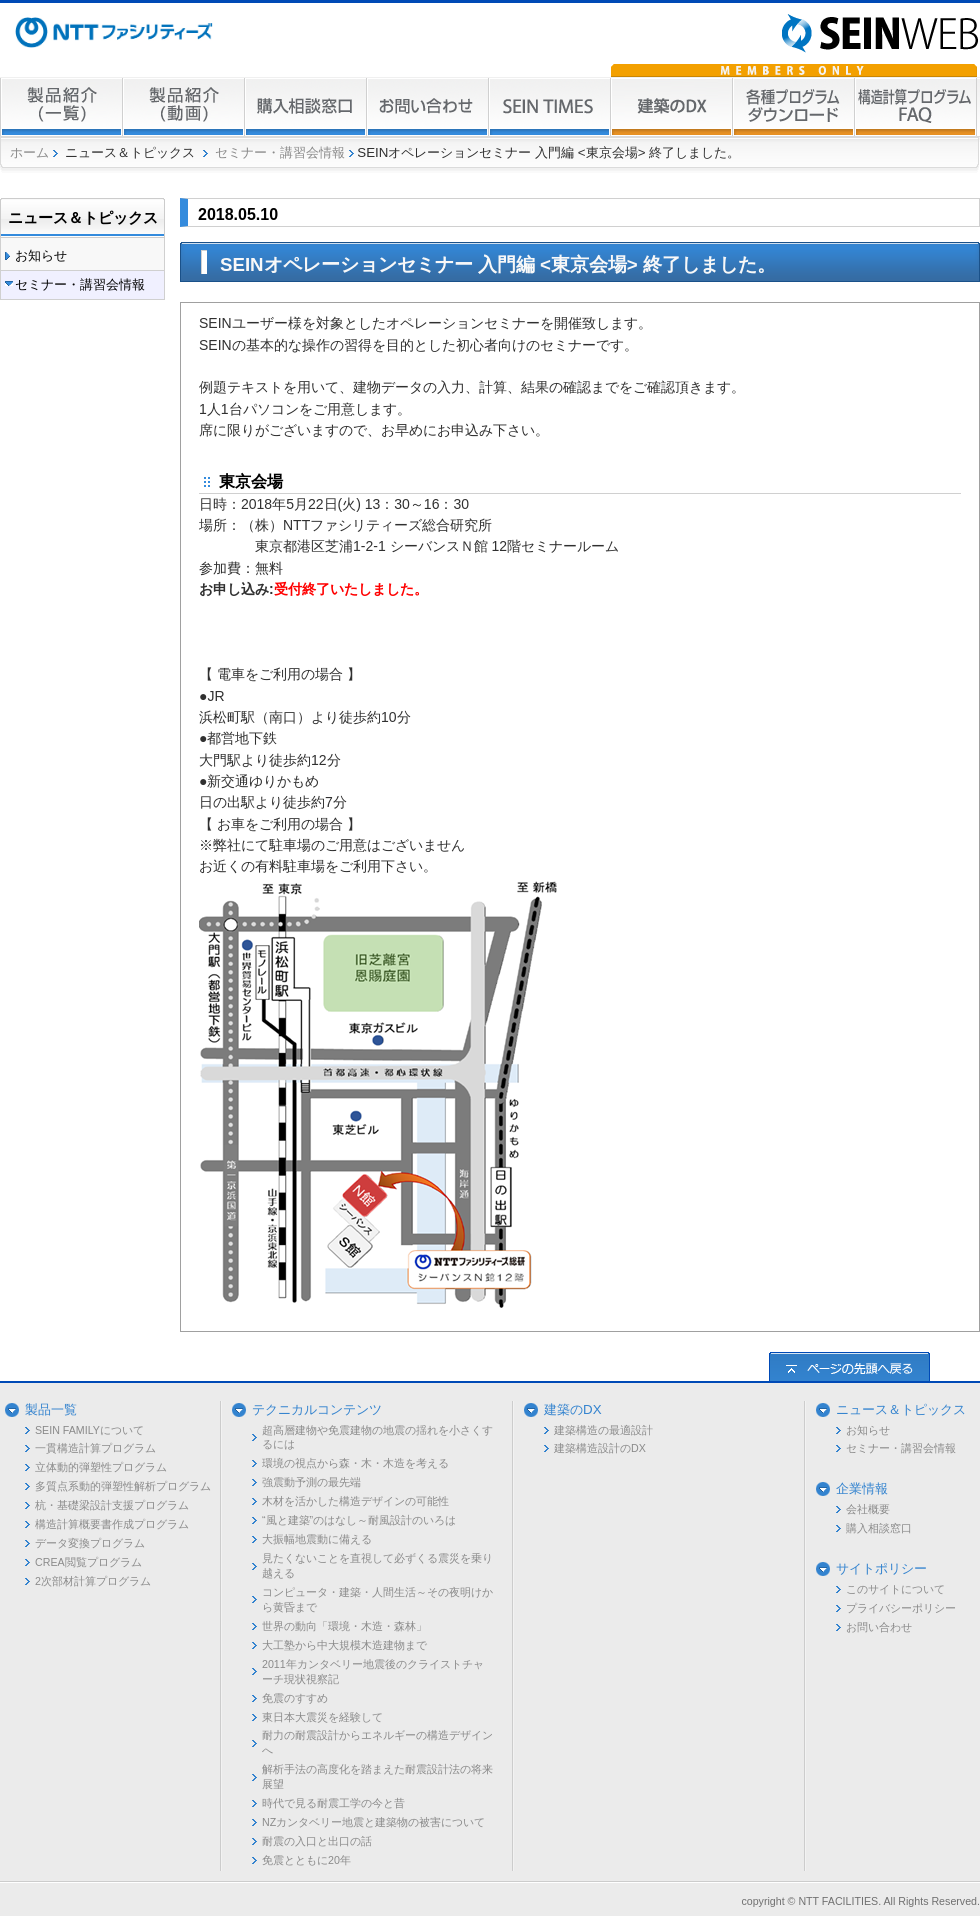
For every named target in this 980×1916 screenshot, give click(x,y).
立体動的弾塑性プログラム (101, 1467)
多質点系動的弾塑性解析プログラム (123, 1486)
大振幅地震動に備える (317, 1539)
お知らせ (41, 255)
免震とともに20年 (306, 1860)
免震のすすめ (295, 1698)
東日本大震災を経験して (322, 1717)
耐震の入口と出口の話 (317, 1841)
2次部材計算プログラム (93, 1581)
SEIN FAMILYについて (89, 1430)
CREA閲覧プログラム (88, 1562)
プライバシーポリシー (901, 1608)
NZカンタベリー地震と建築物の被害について (373, 1822)
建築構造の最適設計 (603, 1430)
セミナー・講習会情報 (280, 152)
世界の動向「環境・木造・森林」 (344, 1626)
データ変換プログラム (90, 1543)
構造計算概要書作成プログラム (112, 1524)
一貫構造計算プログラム (95, 1448)
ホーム (29, 152)
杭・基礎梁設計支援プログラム (112, 1505)
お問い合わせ (879, 1627)
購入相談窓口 (879, 1528)
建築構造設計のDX (600, 1448)
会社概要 (868, 1509)
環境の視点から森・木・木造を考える (355, 1463)
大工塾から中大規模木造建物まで (344, 1645)
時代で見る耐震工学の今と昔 (333, 1803)
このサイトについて (895, 1589)
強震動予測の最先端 (311, 1482)
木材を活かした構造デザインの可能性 (355, 1501)
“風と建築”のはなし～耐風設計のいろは (359, 1520)
